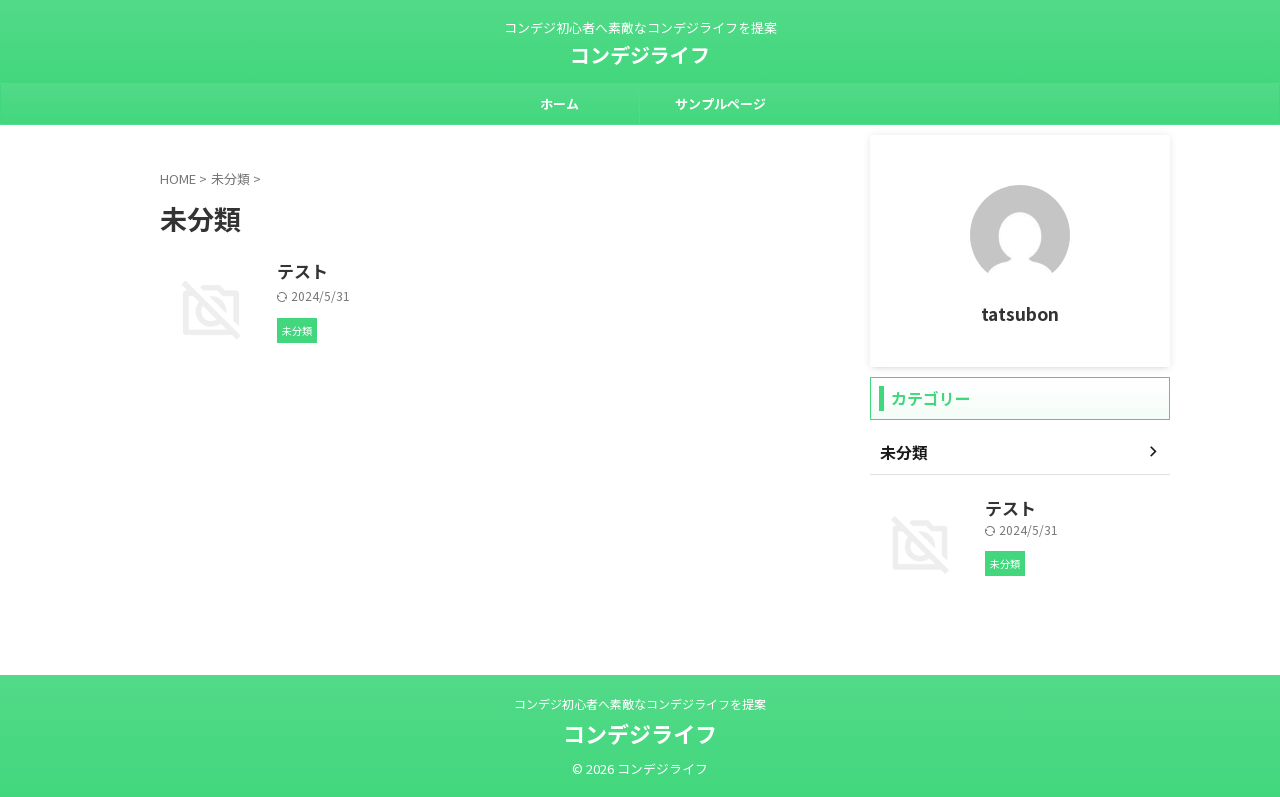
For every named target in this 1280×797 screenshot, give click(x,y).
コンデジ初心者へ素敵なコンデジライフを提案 (640, 703)
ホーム (559, 103)
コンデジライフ (640, 54)
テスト (399, 272)
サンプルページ (720, 103)
